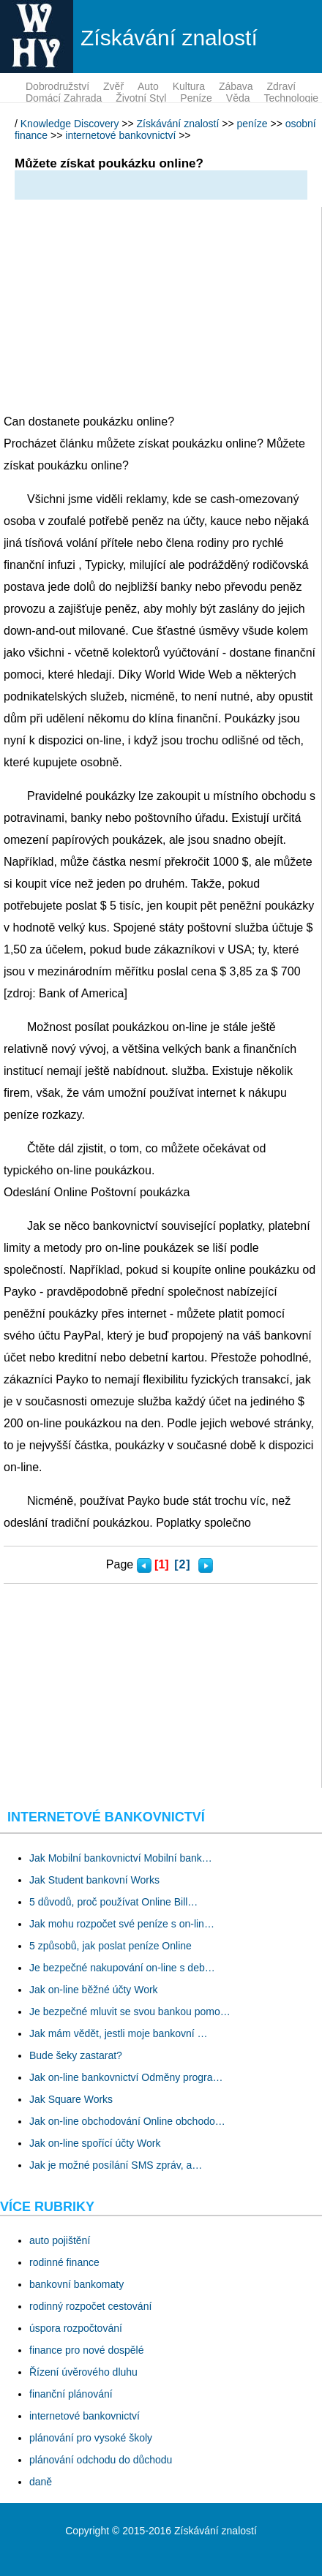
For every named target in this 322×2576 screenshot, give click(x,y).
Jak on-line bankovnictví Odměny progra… (126, 2077)
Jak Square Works (71, 2099)
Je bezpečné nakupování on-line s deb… (122, 1967)
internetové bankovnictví (120, 135)
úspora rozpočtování (75, 2328)
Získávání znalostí (178, 123)
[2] (182, 1564)
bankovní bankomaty (76, 2284)
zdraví (281, 86)
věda (238, 98)
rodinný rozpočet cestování (90, 2306)
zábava (236, 86)
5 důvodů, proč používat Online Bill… (113, 1902)
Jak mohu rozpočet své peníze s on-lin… (121, 1924)
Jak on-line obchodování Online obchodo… (127, 2121)
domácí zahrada (64, 98)
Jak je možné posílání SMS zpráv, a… (115, 2165)
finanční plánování (71, 2394)
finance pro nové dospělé (86, 2350)
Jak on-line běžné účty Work (93, 1989)
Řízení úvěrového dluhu (83, 2372)
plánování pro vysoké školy (90, 2438)
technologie (290, 98)
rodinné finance (64, 2262)
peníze (196, 98)
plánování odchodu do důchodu (100, 2460)
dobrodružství (57, 86)
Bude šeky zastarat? (75, 2055)
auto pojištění (59, 2240)
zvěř (113, 86)
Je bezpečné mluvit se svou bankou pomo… (130, 2011)
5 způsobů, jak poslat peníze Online (110, 1946)
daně (40, 2482)
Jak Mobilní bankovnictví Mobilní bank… (120, 1858)
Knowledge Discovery (69, 123)
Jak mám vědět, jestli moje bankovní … (118, 2033)
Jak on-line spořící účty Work (94, 2143)
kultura (189, 86)
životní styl (141, 98)
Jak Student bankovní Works (94, 1880)
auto (148, 86)
